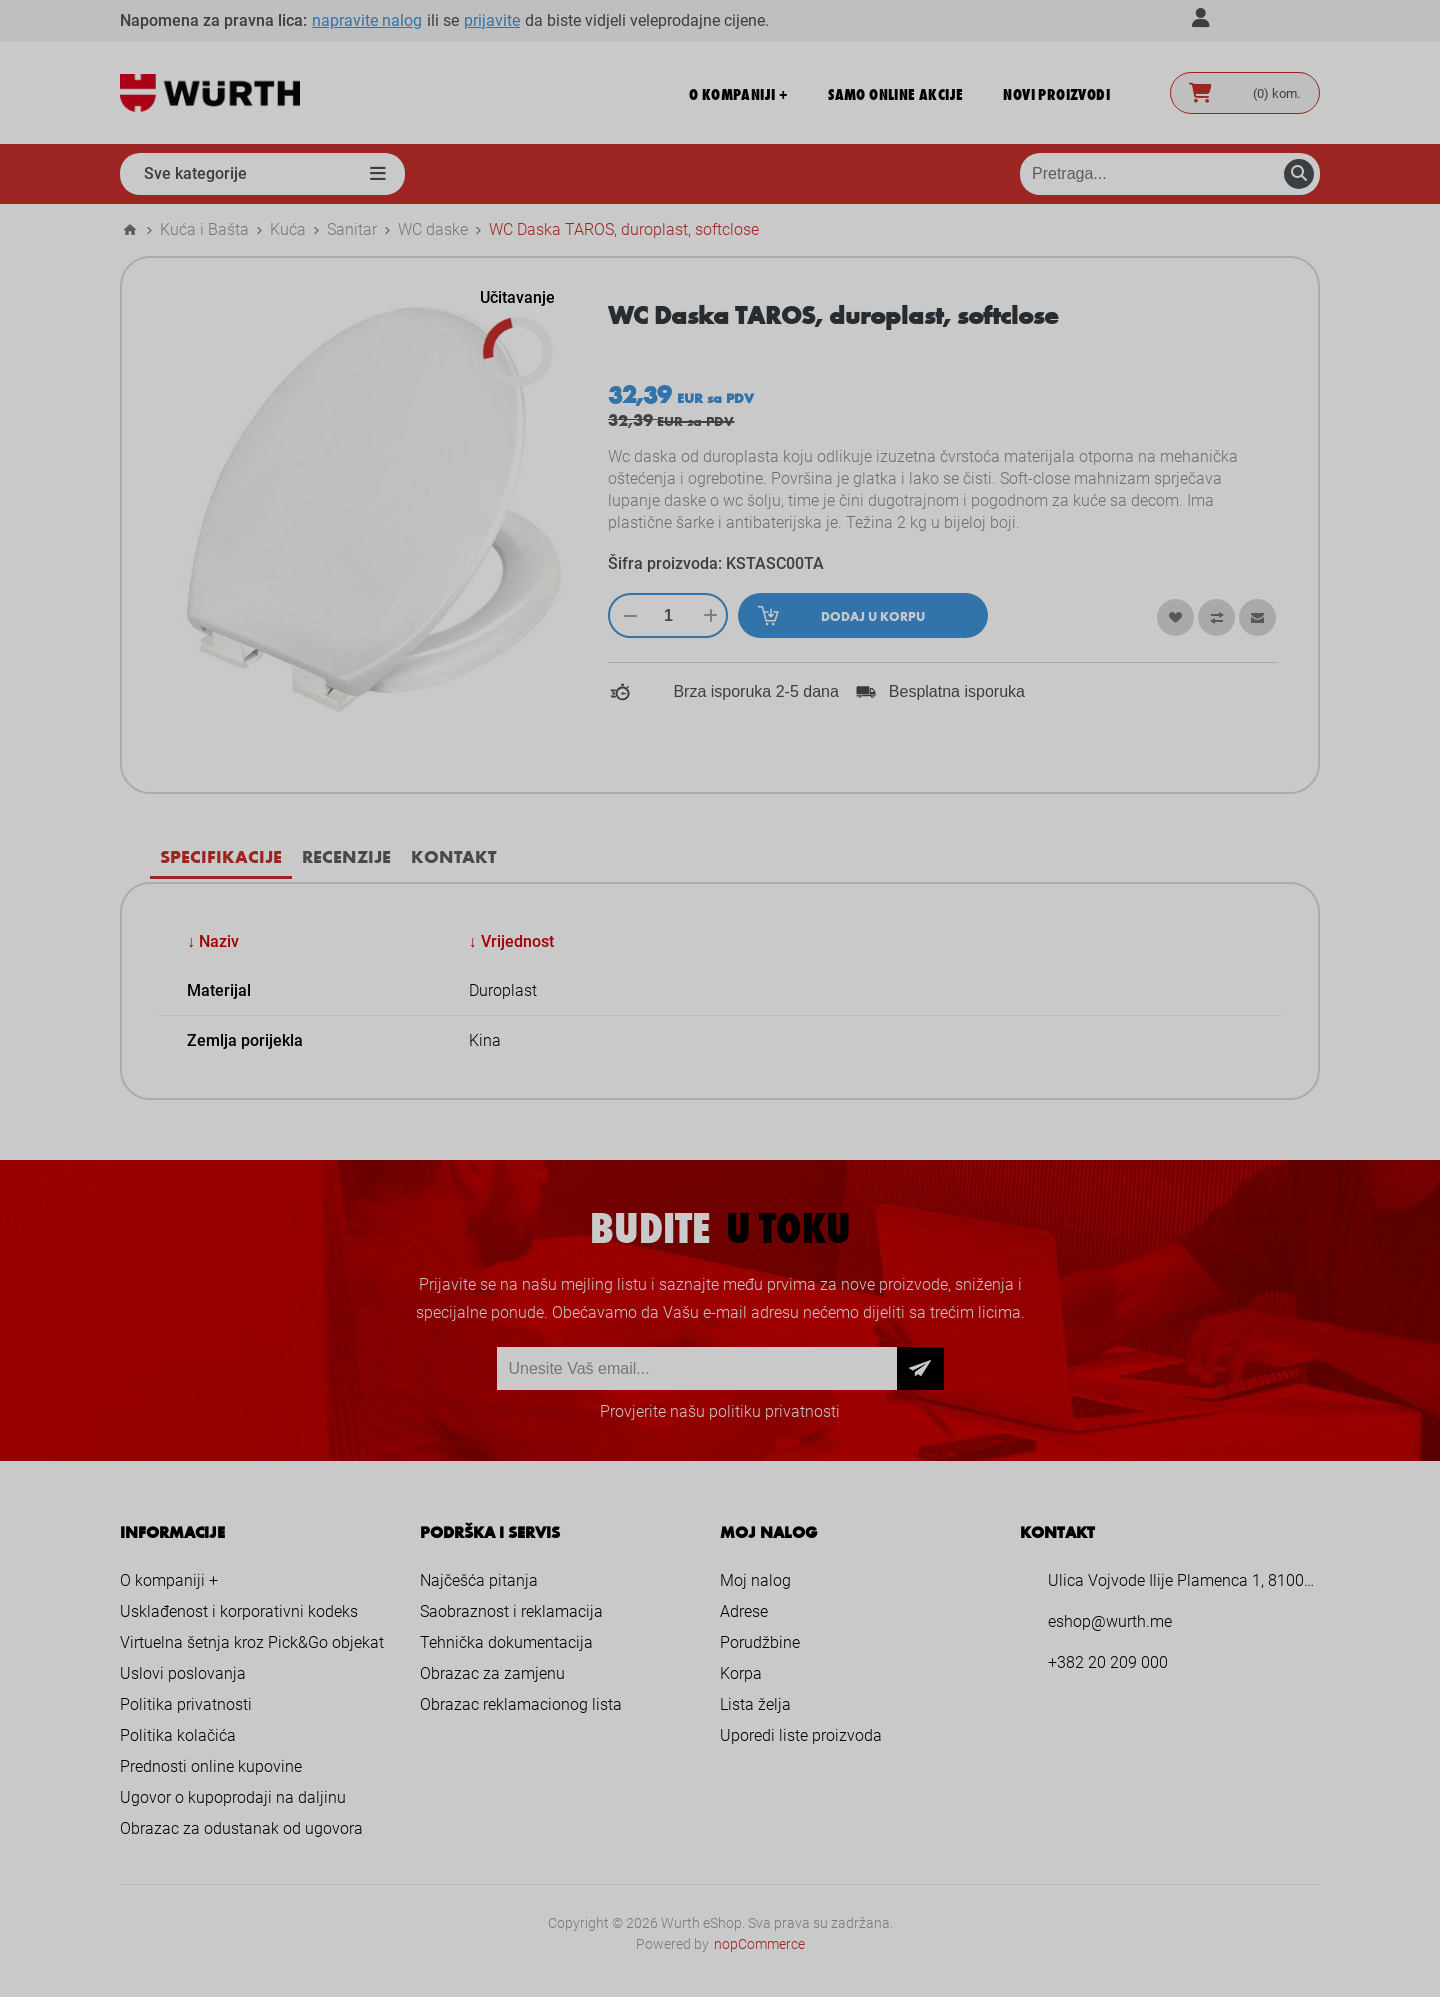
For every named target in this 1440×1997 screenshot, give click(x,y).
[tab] (221, 856)
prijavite (492, 20)
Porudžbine (760, 1642)
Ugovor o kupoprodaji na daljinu (233, 1797)
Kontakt (453, 856)
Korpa (741, 1673)
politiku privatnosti (774, 1411)
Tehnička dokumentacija (506, 1642)
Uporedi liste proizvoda (801, 1735)
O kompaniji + (169, 1580)
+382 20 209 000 (1108, 1662)
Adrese (744, 1611)
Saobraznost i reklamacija (511, 1611)
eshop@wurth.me (1110, 1621)
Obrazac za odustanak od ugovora (241, 1828)
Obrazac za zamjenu (492, 1673)
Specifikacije (221, 856)
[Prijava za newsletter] (697, 1368)
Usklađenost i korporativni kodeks (239, 1611)
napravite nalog (367, 20)
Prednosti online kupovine (211, 1766)
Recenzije (346, 856)
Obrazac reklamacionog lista (521, 1704)
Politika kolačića (178, 1735)
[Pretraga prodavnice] (1170, 174)
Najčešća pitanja (479, 1580)
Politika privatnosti (186, 1704)
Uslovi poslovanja (183, 1673)
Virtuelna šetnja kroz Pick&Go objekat (252, 1642)
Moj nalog (755, 1580)
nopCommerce (759, 1944)
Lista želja (755, 1704)
